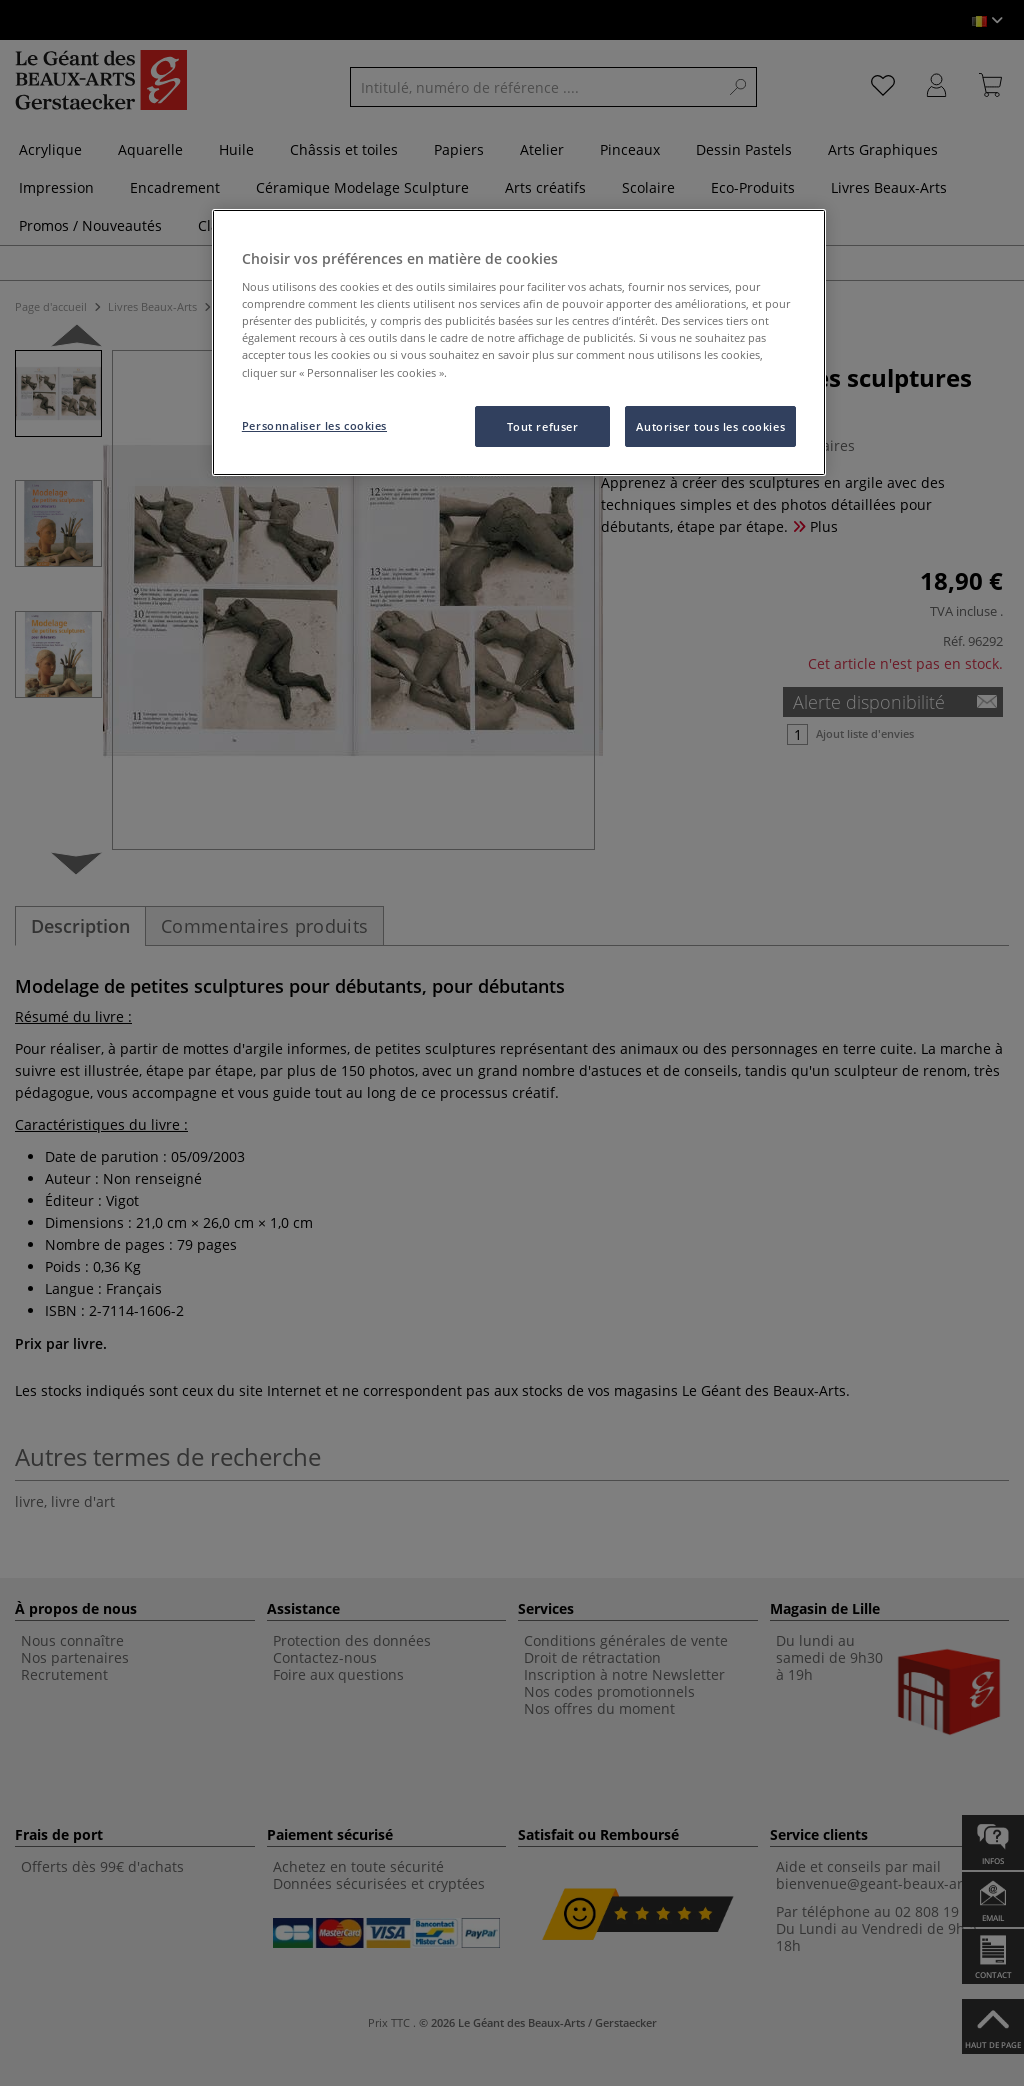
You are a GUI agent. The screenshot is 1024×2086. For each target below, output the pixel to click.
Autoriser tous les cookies (710, 426)
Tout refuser (543, 426)
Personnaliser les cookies (314, 425)
